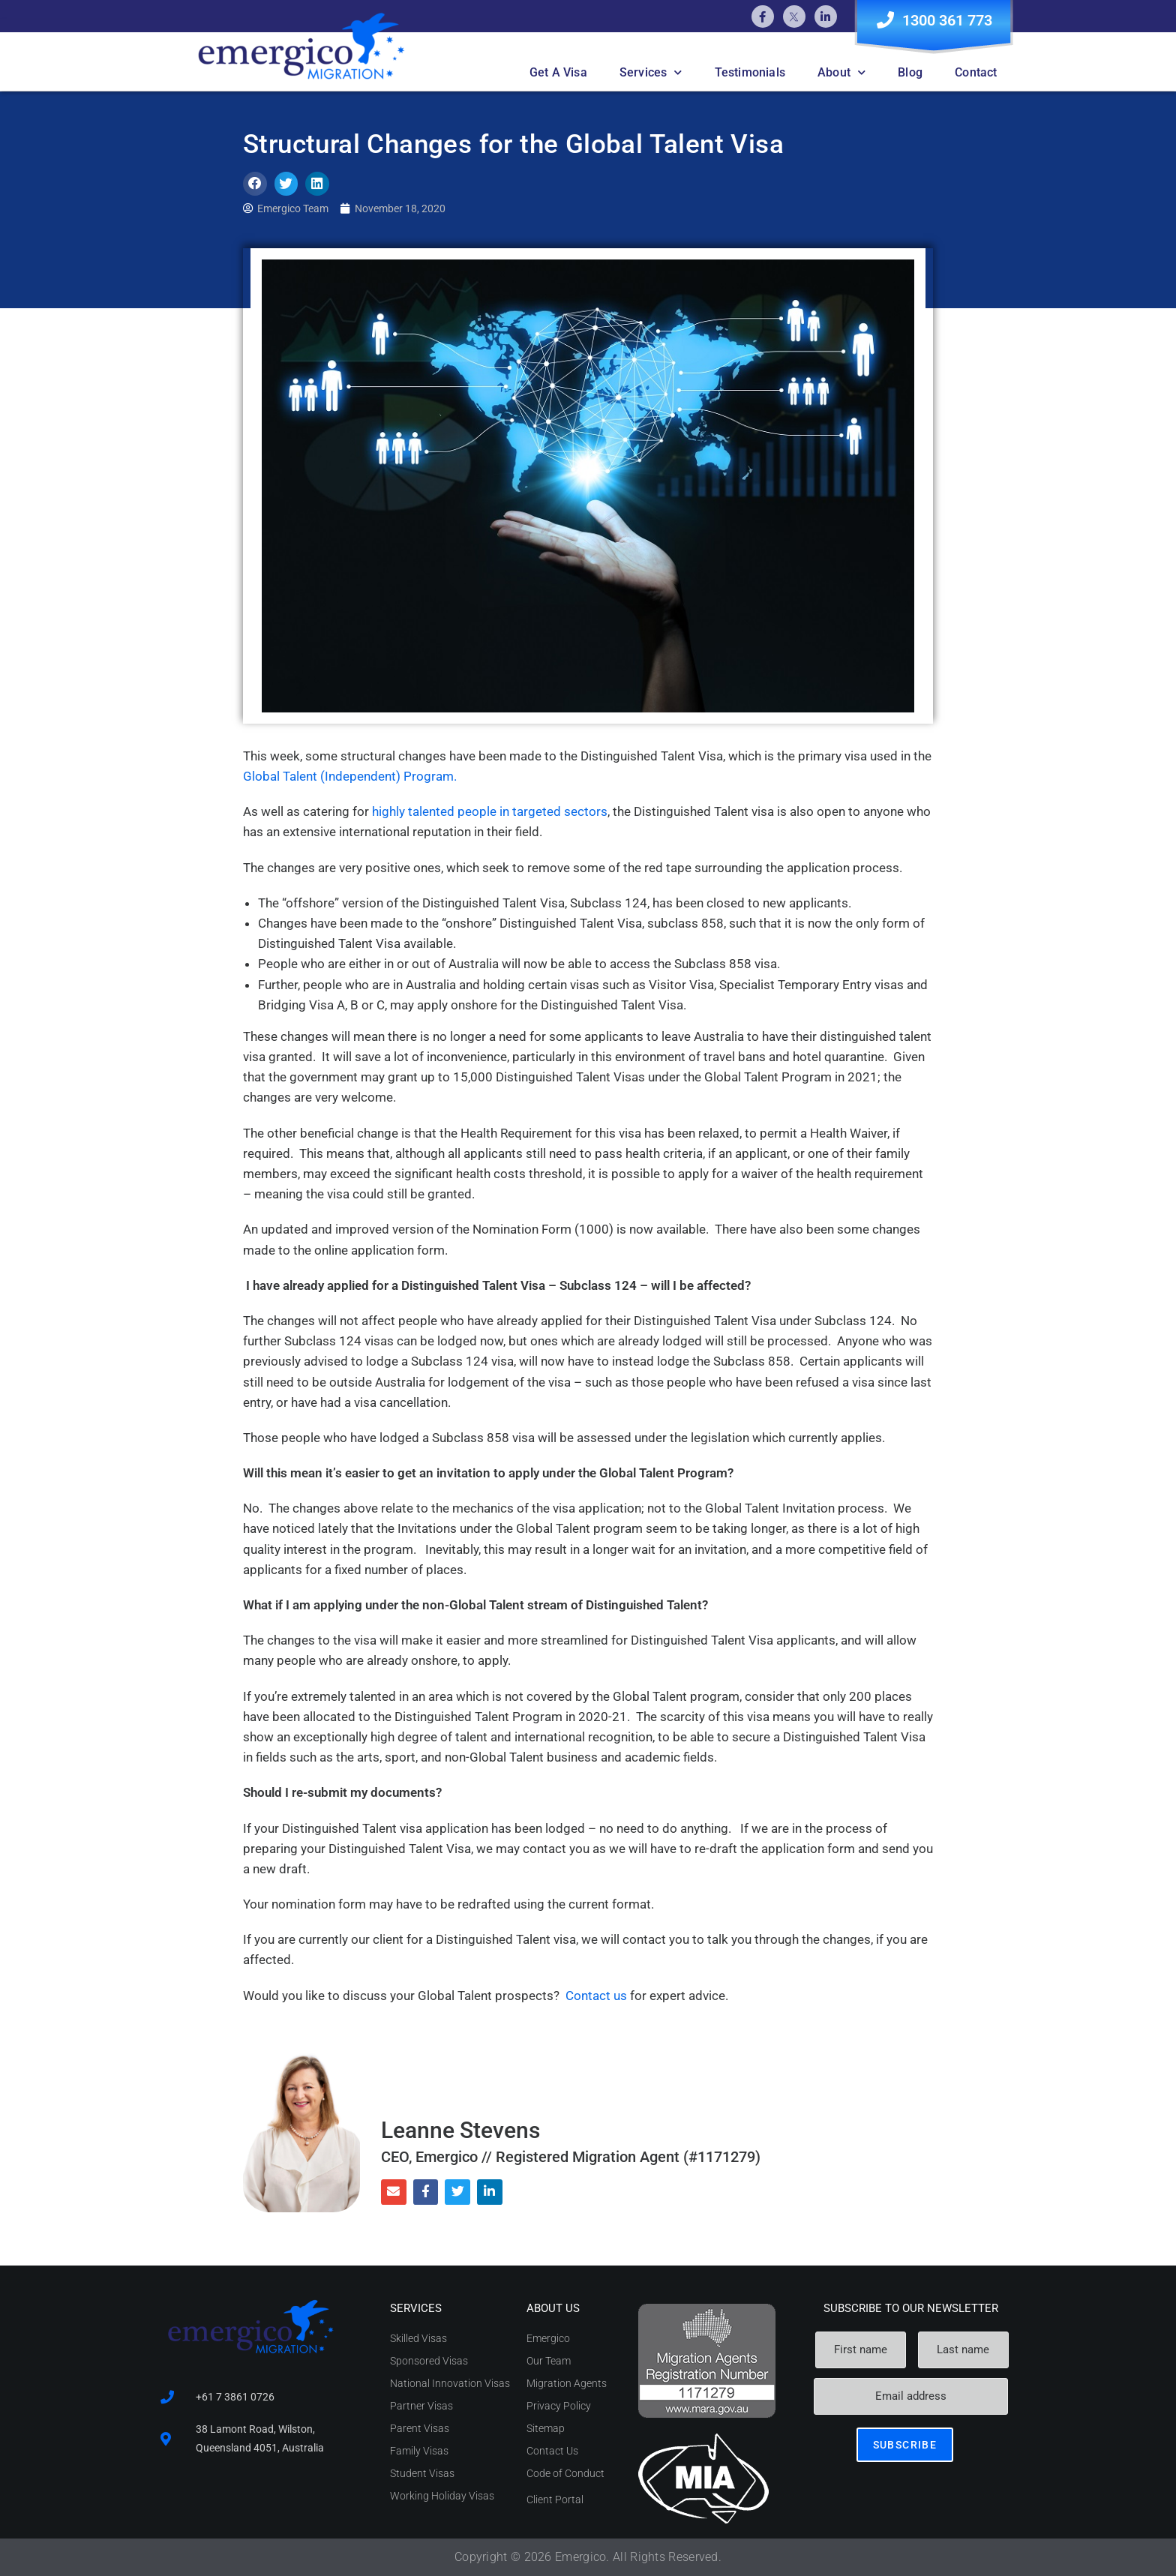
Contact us (596, 1995)
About (842, 72)
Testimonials (750, 72)
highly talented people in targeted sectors (490, 811)
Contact (976, 72)
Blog (910, 72)
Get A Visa (558, 72)
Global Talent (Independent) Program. (350, 776)
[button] (255, 184)
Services (651, 72)
